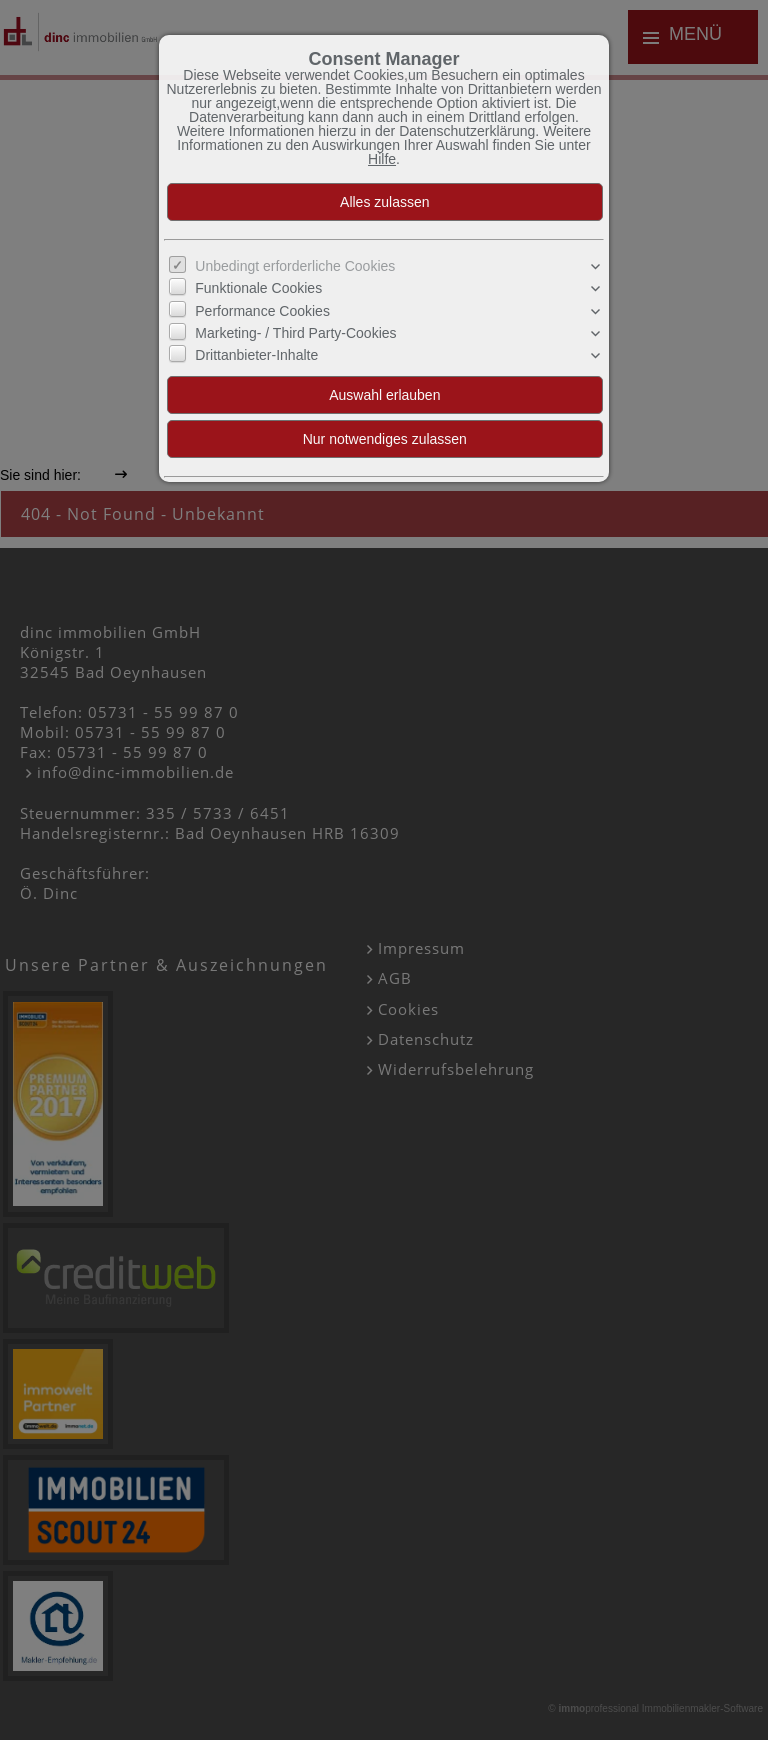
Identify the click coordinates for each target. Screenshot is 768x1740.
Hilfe (382, 159)
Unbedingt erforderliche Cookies (295, 266)
